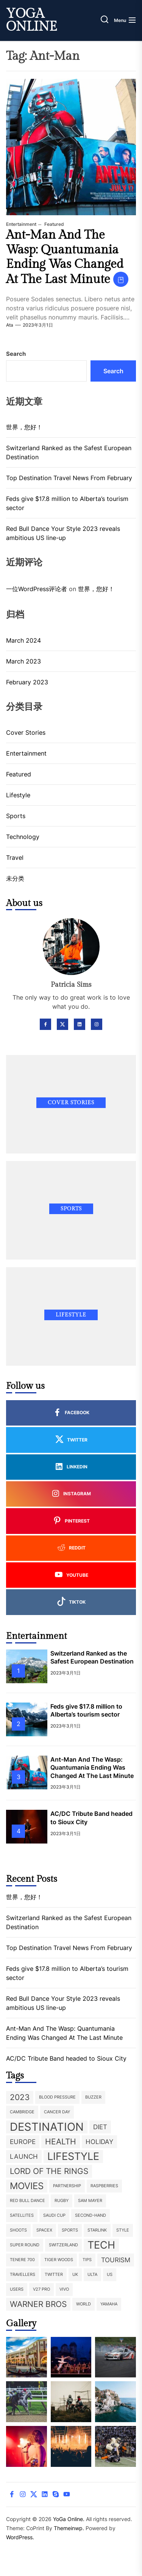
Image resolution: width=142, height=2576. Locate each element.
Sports (15, 816)
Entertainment (21, 224)
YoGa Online (31, 20)
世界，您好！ (24, 427)
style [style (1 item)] (122, 2230)
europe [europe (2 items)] (23, 2142)
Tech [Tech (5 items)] (101, 2245)
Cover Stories (25, 732)
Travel (14, 857)
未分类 (15, 878)
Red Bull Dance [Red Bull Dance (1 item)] (27, 2200)
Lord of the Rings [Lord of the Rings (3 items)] (49, 2171)
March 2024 (23, 640)
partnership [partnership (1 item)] (67, 2185)
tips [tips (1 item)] (87, 2259)
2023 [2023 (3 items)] (20, 2097)
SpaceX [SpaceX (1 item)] (44, 2230)
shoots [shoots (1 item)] (18, 2230)
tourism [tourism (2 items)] (115, 2260)
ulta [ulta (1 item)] (92, 2274)
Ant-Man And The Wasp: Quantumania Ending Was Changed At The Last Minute (64, 257)
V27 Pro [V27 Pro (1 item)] (41, 2289)
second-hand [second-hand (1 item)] (90, 2215)
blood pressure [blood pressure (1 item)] (57, 2097)
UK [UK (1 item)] (75, 2274)
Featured (53, 224)
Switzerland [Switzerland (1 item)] (63, 2245)
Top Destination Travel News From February (69, 478)
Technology (22, 836)
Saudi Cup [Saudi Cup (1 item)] (54, 2215)
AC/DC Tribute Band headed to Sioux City (66, 2058)
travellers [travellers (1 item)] (22, 2274)
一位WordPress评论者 (36, 589)
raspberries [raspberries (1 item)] (104, 2185)
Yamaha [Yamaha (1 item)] (108, 2304)
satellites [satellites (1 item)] (22, 2215)
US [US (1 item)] (109, 2274)
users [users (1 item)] (16, 2289)
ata (9, 325)
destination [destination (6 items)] (47, 2127)
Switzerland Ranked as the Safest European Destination (68, 452)
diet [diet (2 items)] (100, 2127)
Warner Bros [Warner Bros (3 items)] (38, 2304)
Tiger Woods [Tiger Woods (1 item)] (58, 2259)
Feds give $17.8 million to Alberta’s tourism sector (67, 503)
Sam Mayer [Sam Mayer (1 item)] (90, 2200)
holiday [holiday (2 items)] (99, 2142)
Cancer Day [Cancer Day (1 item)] (57, 2112)
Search (16, 353)
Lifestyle (18, 795)
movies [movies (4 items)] (27, 2185)
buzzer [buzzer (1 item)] (93, 2097)
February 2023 (27, 682)
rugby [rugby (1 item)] (62, 2200)
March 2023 (23, 661)
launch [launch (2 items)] (24, 2156)
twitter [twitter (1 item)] (54, 2274)
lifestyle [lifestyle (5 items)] (73, 2156)
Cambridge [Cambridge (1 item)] (22, 2112)
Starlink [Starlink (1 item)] (97, 2230)
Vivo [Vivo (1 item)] (64, 2289)
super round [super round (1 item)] (24, 2245)
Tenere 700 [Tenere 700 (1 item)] (22, 2259)
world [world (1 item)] (83, 2304)
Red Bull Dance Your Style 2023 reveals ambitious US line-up (63, 533)
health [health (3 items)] (60, 2141)
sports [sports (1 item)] (70, 2230)
